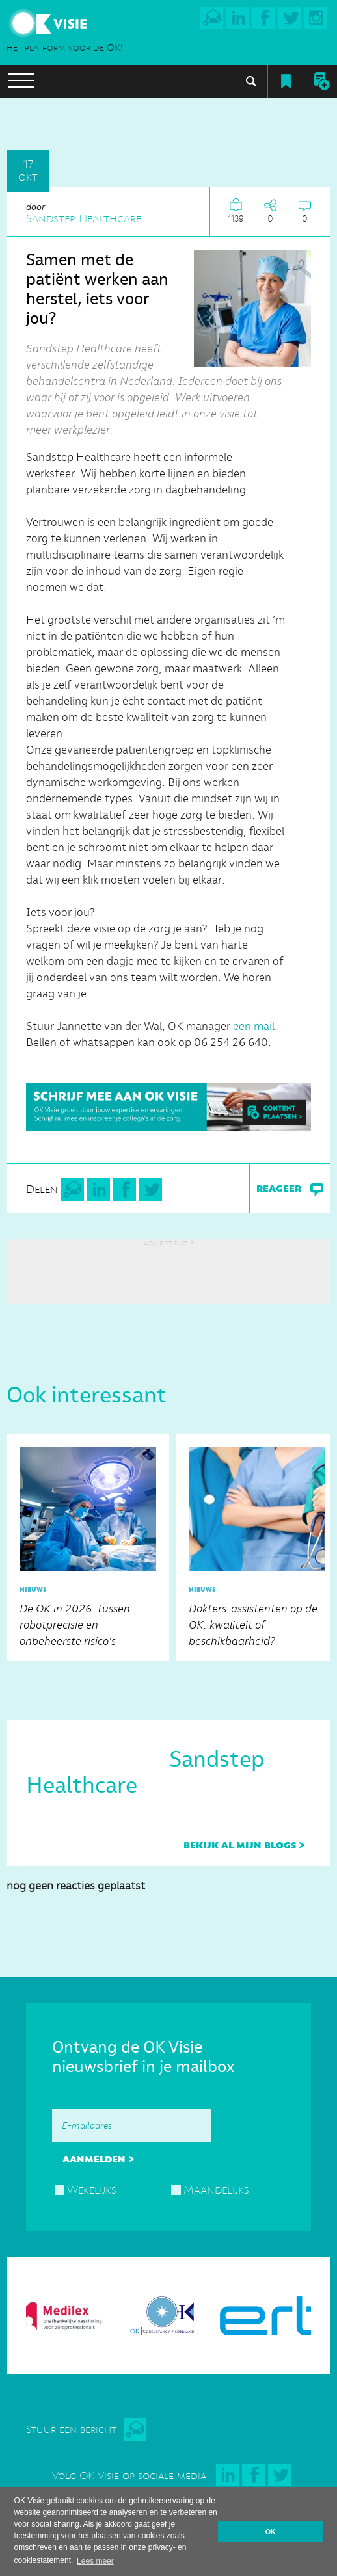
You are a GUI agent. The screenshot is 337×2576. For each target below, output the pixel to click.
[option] (88, 1547)
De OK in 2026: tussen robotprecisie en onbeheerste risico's (88, 1544)
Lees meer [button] (95, 2561)
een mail (254, 1025)
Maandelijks (216, 2189)
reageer (289, 1189)
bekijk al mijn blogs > (243, 1844)
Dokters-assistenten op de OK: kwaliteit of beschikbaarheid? (257, 1544)
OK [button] (270, 2532)
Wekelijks (91, 2189)
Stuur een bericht (71, 2429)
